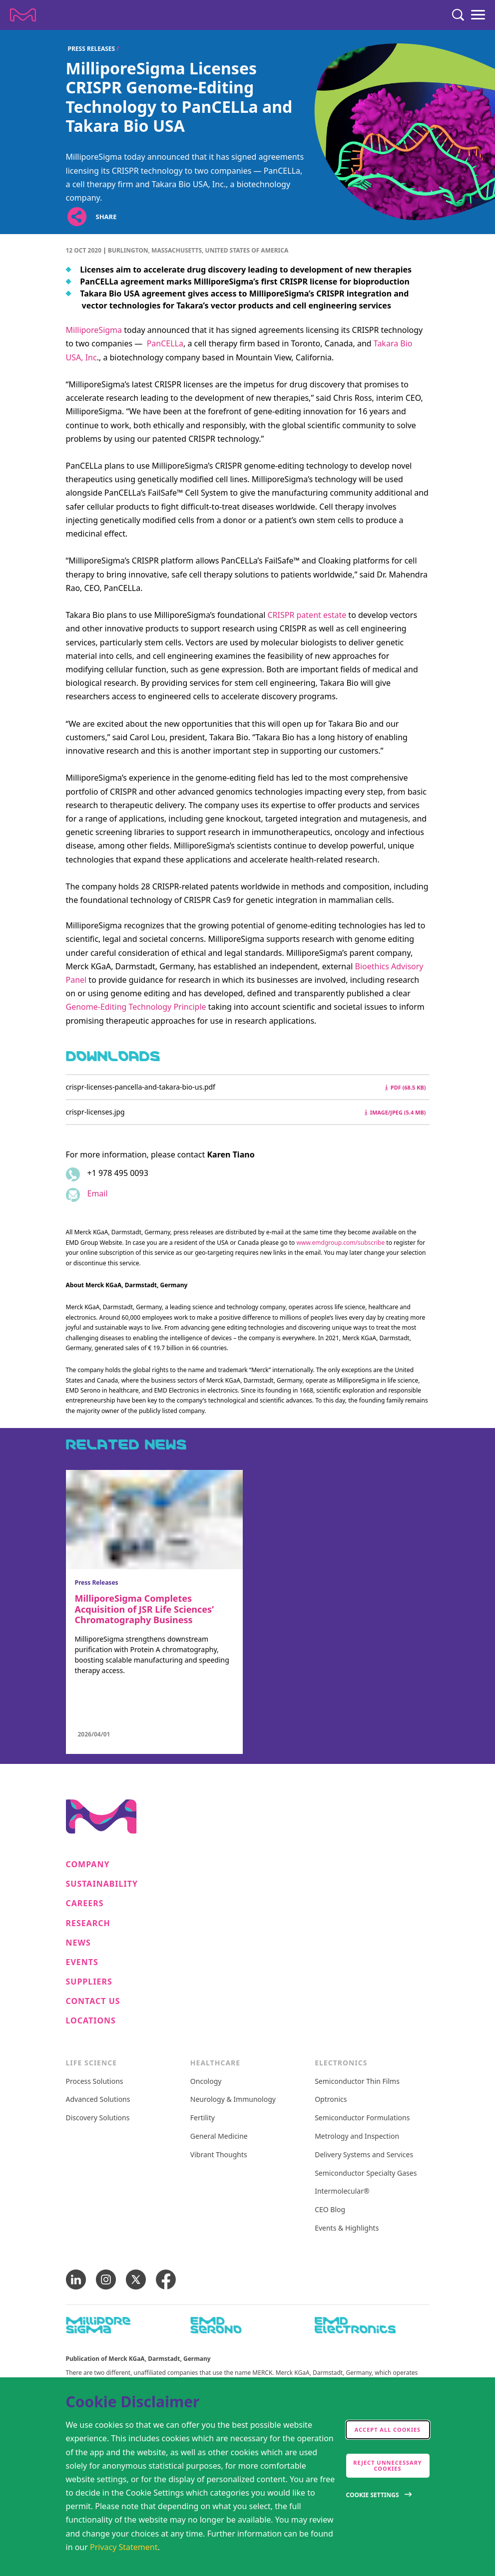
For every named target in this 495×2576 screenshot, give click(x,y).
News (78, 1943)
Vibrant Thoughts (218, 2155)
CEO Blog (330, 2210)
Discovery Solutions (98, 2118)
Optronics (331, 2099)
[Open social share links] (77, 216)
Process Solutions (94, 2081)
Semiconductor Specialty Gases (366, 2173)
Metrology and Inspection (357, 2136)
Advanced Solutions (98, 2099)
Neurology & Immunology (233, 2099)
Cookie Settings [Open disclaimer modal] (372, 2495)
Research (88, 1923)
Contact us (93, 2001)
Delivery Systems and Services (364, 2155)
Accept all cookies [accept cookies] (388, 2429)
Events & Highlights (347, 2228)
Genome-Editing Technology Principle (136, 1006)
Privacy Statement (124, 2547)
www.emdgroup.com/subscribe (341, 1242)
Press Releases (91, 48)
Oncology (206, 2081)
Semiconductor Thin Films (357, 2081)
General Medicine (219, 2136)
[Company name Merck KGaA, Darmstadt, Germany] (23, 14)
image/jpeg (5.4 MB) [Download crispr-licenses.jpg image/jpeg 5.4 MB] (395, 1112)
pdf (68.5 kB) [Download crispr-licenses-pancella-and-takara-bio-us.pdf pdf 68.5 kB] (405, 1087)
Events (82, 1962)
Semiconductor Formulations (362, 2118)
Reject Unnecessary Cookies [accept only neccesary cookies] (387, 2465)
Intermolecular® (342, 2191)
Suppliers (89, 1982)
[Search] (458, 15)
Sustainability (102, 1884)
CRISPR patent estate (306, 614)
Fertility (202, 2118)
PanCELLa (165, 343)
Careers (85, 1903)
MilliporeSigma (94, 329)
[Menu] (478, 15)
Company (88, 1864)
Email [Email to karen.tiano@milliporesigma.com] (97, 1193)
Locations (91, 2020)
